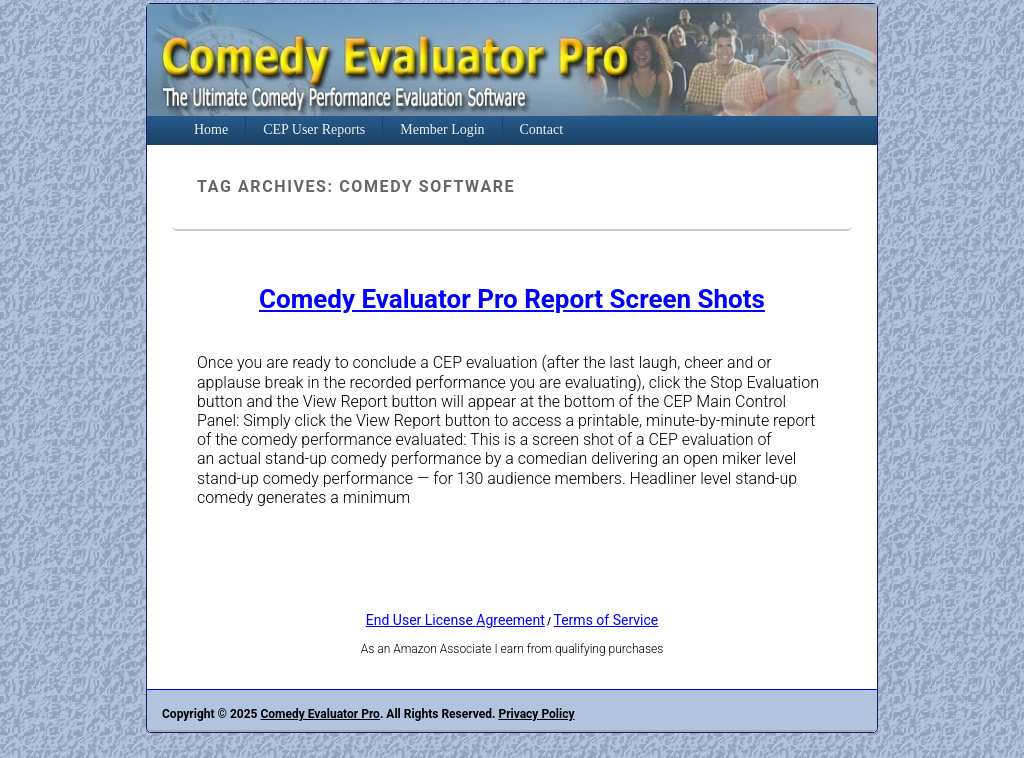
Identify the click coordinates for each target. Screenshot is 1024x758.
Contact (542, 129)
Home (211, 129)
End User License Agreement (455, 620)
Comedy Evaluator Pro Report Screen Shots (512, 299)
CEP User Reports (314, 129)
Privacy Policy (536, 714)
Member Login (442, 129)
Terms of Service (606, 620)
